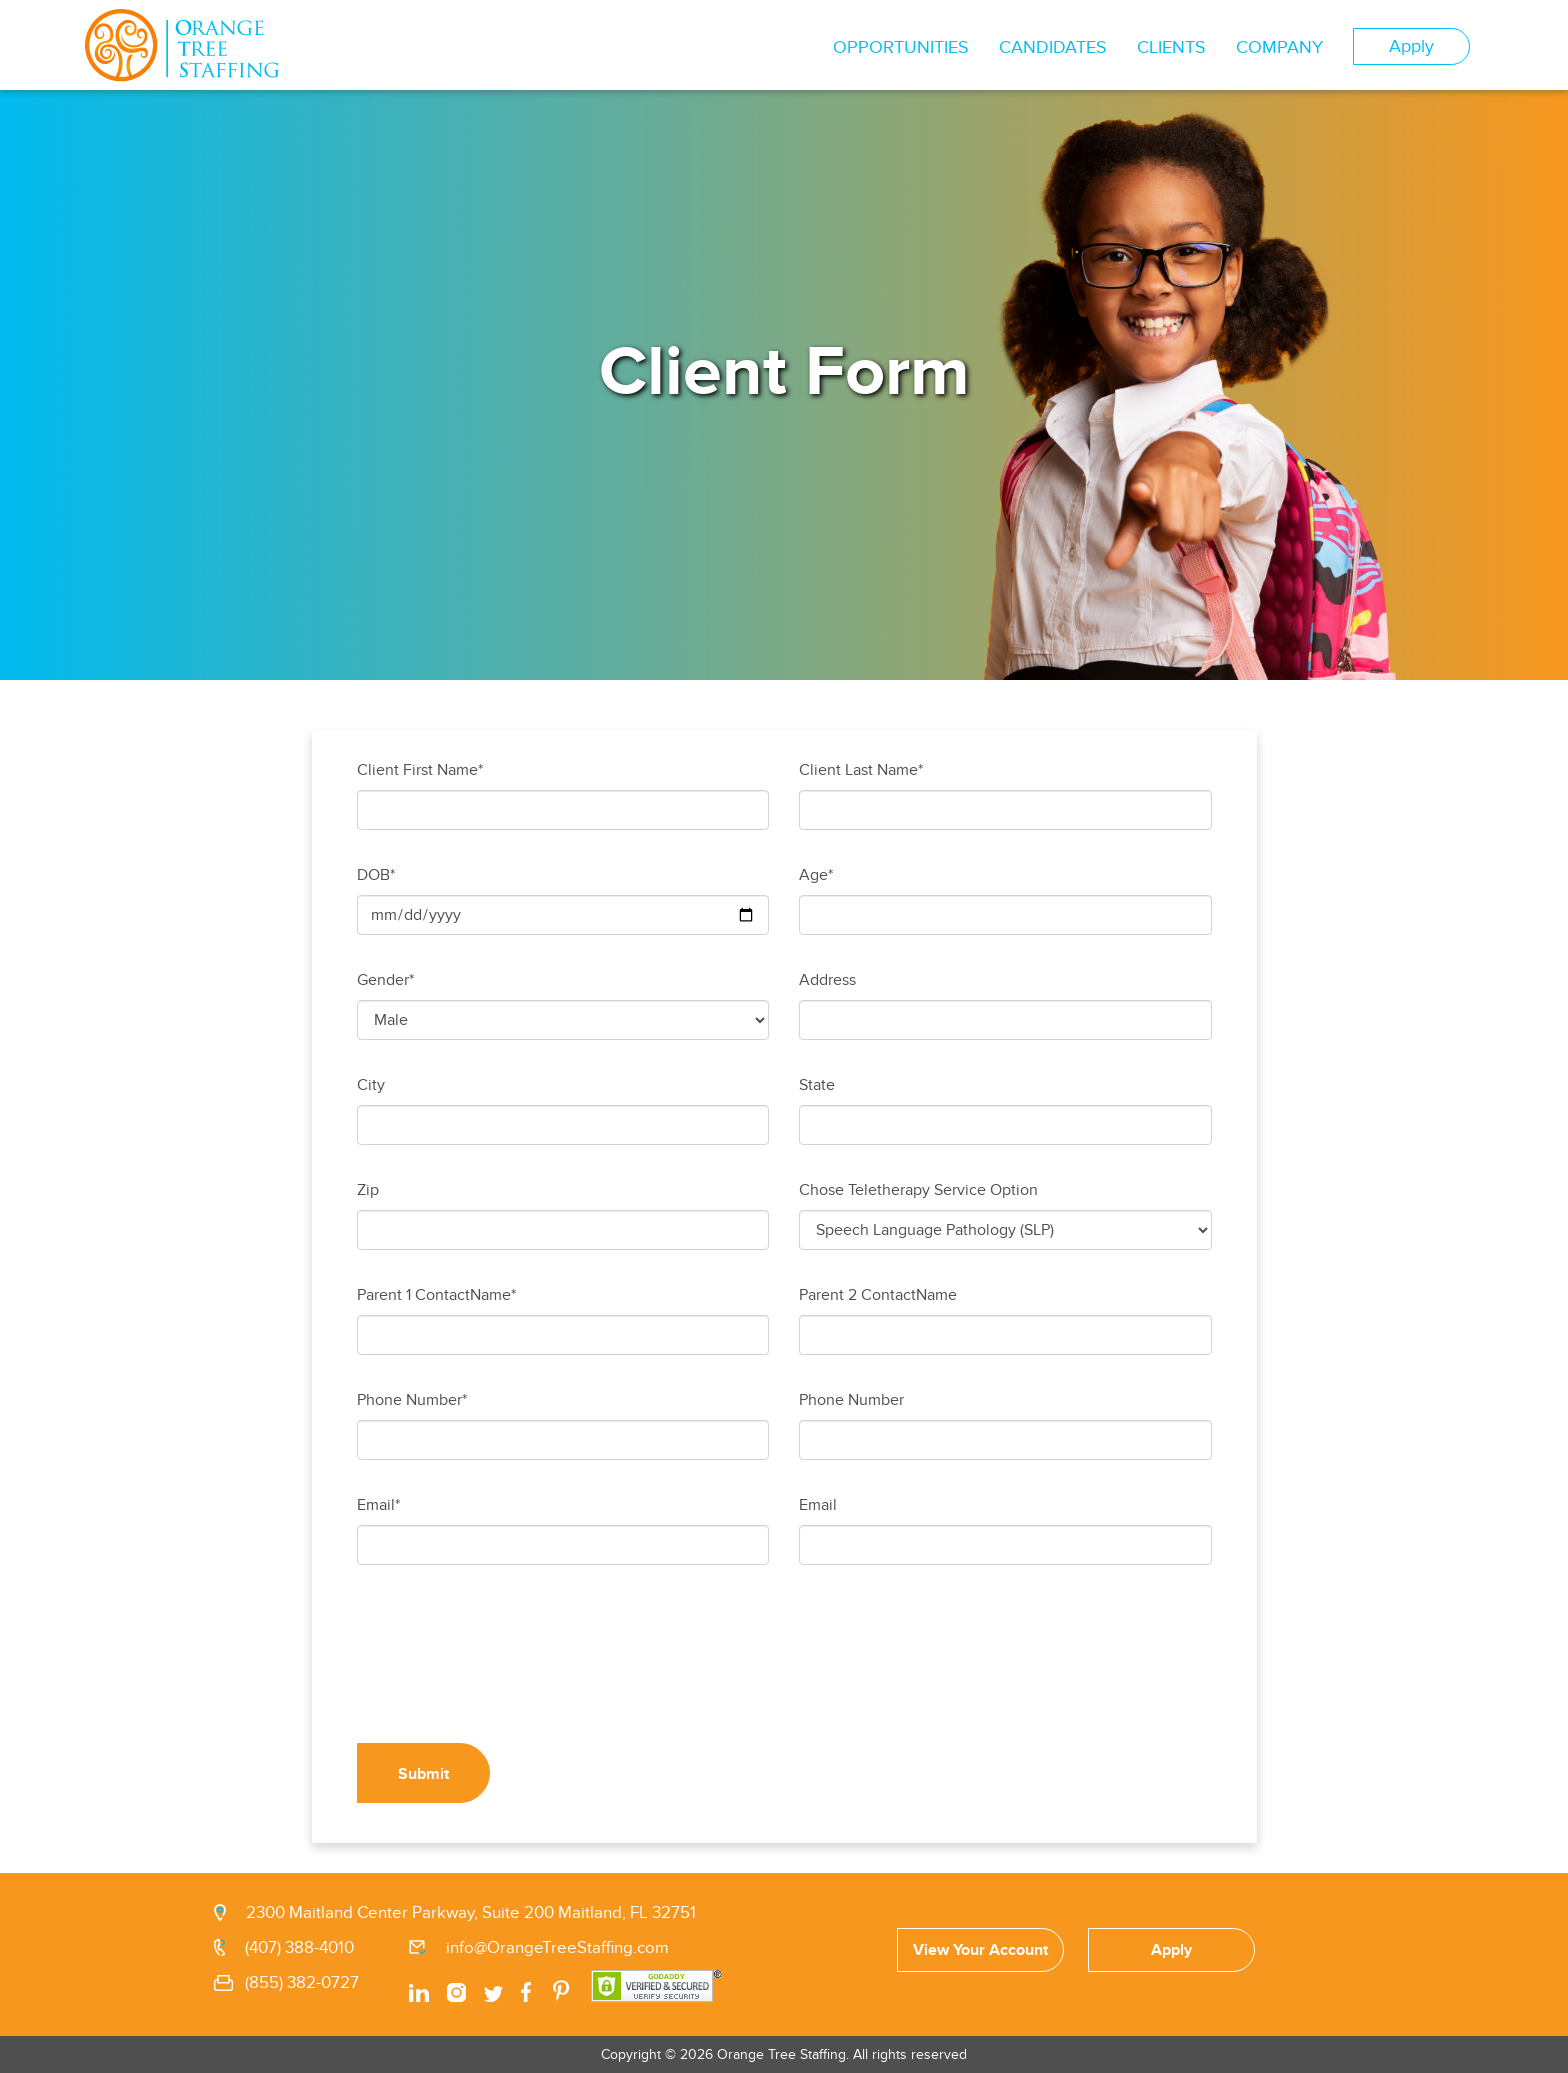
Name (936, 1295)
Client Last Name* (861, 770)
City (371, 1085)
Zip (368, 1190)
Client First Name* (420, 770)
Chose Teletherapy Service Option (918, 1190)
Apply (1411, 46)
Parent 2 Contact (857, 1295)
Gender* (385, 980)
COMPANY (1279, 48)
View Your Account (980, 1950)
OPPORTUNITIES (901, 48)
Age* (816, 875)
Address (827, 980)
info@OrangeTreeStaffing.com (557, 1948)
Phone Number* (412, 1400)
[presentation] (509, 1669)
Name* (493, 1295)
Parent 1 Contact (413, 1295)
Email (818, 1505)
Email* (378, 1505)
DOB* (376, 875)
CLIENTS (1171, 48)
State (817, 1085)
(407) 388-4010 (299, 1948)
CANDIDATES (1053, 48)
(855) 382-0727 (302, 1983)
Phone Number (851, 1400)
